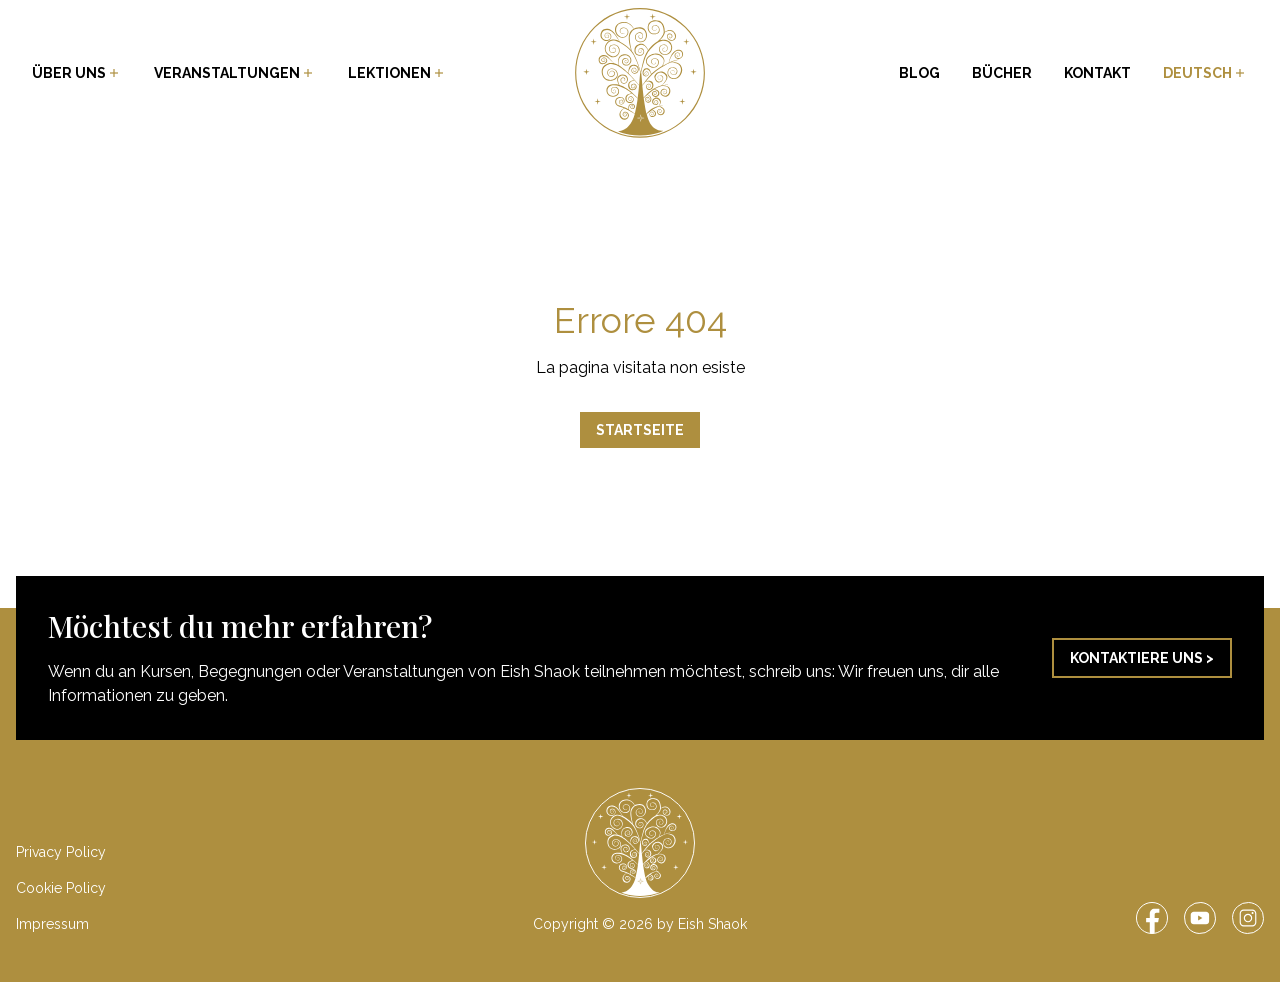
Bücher (1002, 73)
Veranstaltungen (235, 73)
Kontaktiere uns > (1142, 658)
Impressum (52, 924)
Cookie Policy (61, 888)
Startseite (640, 430)
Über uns (77, 73)
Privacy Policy (61, 852)
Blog (919, 73)
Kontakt (1097, 73)
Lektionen (397, 73)
